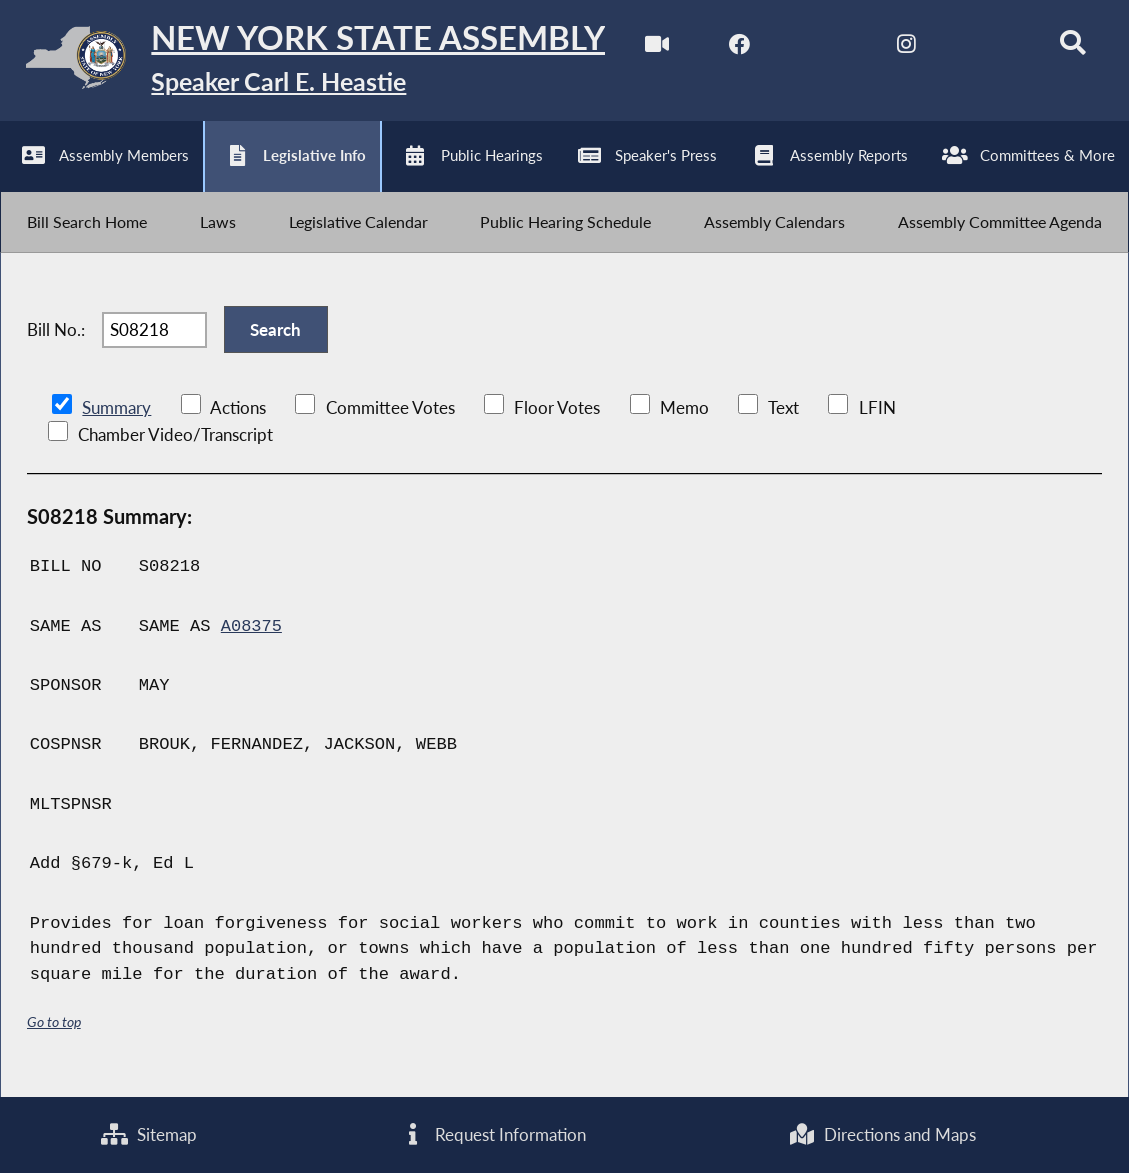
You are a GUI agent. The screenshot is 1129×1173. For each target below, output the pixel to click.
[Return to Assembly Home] (310, 62)
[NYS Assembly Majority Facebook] (733, 48)
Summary (116, 418)
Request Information (493, 1134)
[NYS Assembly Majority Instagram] (900, 48)
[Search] (1067, 48)
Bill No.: (56, 338)
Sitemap (149, 1134)
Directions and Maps (883, 1134)
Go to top (54, 1032)
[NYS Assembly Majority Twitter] (817, 48)
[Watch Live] (650, 48)
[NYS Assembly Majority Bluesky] (984, 48)
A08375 (252, 637)
